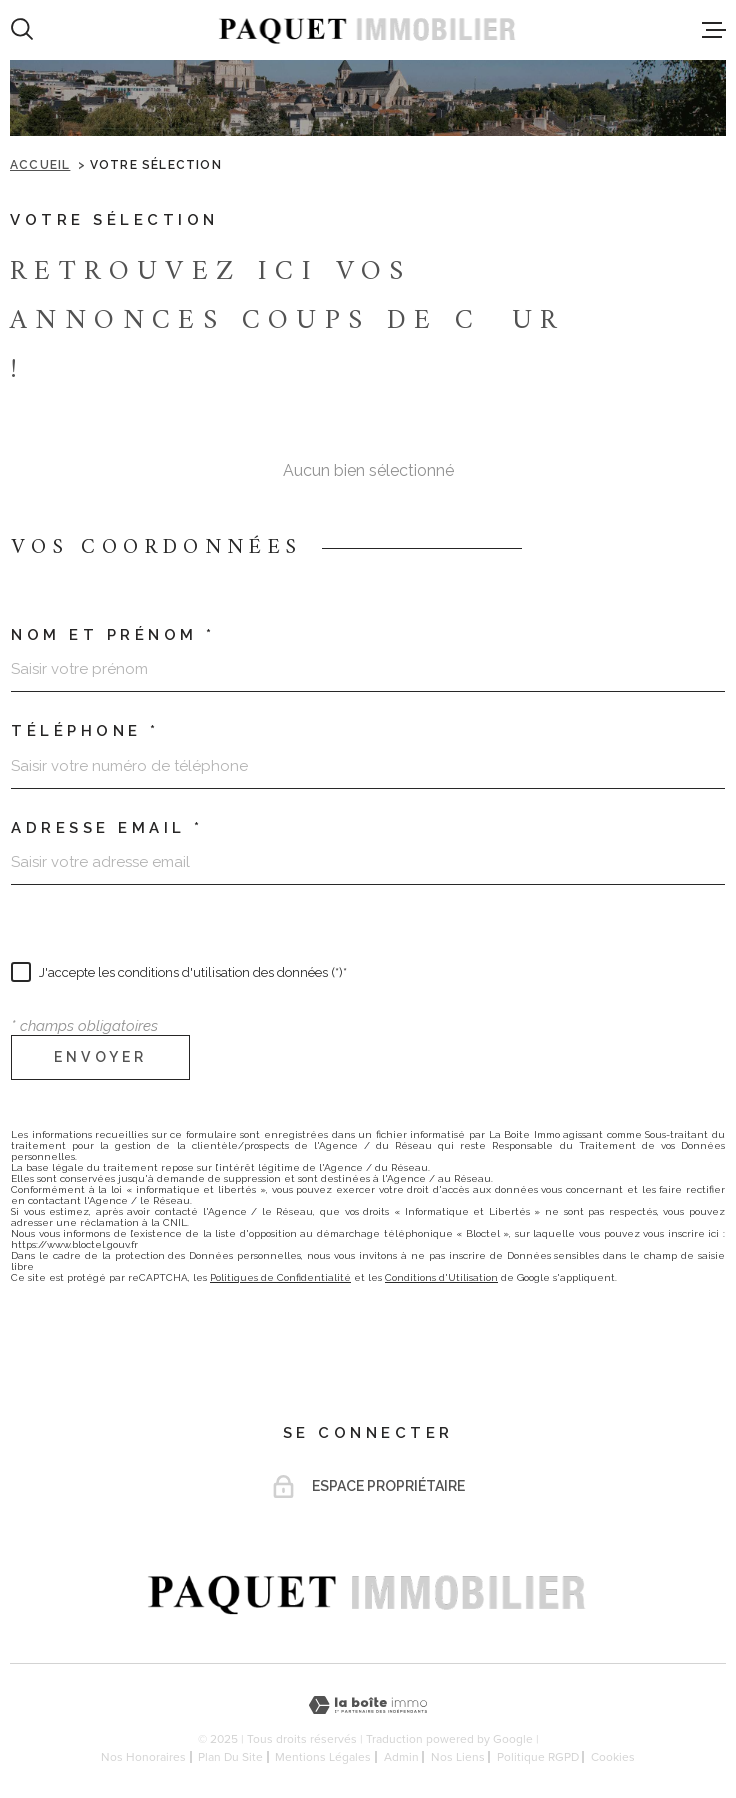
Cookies (613, 1757)
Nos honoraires (143, 1757)
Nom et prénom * (113, 635)
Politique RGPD (538, 1757)
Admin (401, 1757)
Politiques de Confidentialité (280, 1277)
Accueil (40, 165)
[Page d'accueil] (368, 30)
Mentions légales (323, 1757)
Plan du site (230, 1757)
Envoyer (100, 1058)
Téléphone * (85, 731)
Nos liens (458, 1757)
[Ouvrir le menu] (714, 30)
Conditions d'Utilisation (441, 1277)
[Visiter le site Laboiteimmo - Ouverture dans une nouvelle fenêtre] (368, 1705)
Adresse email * (107, 828)
